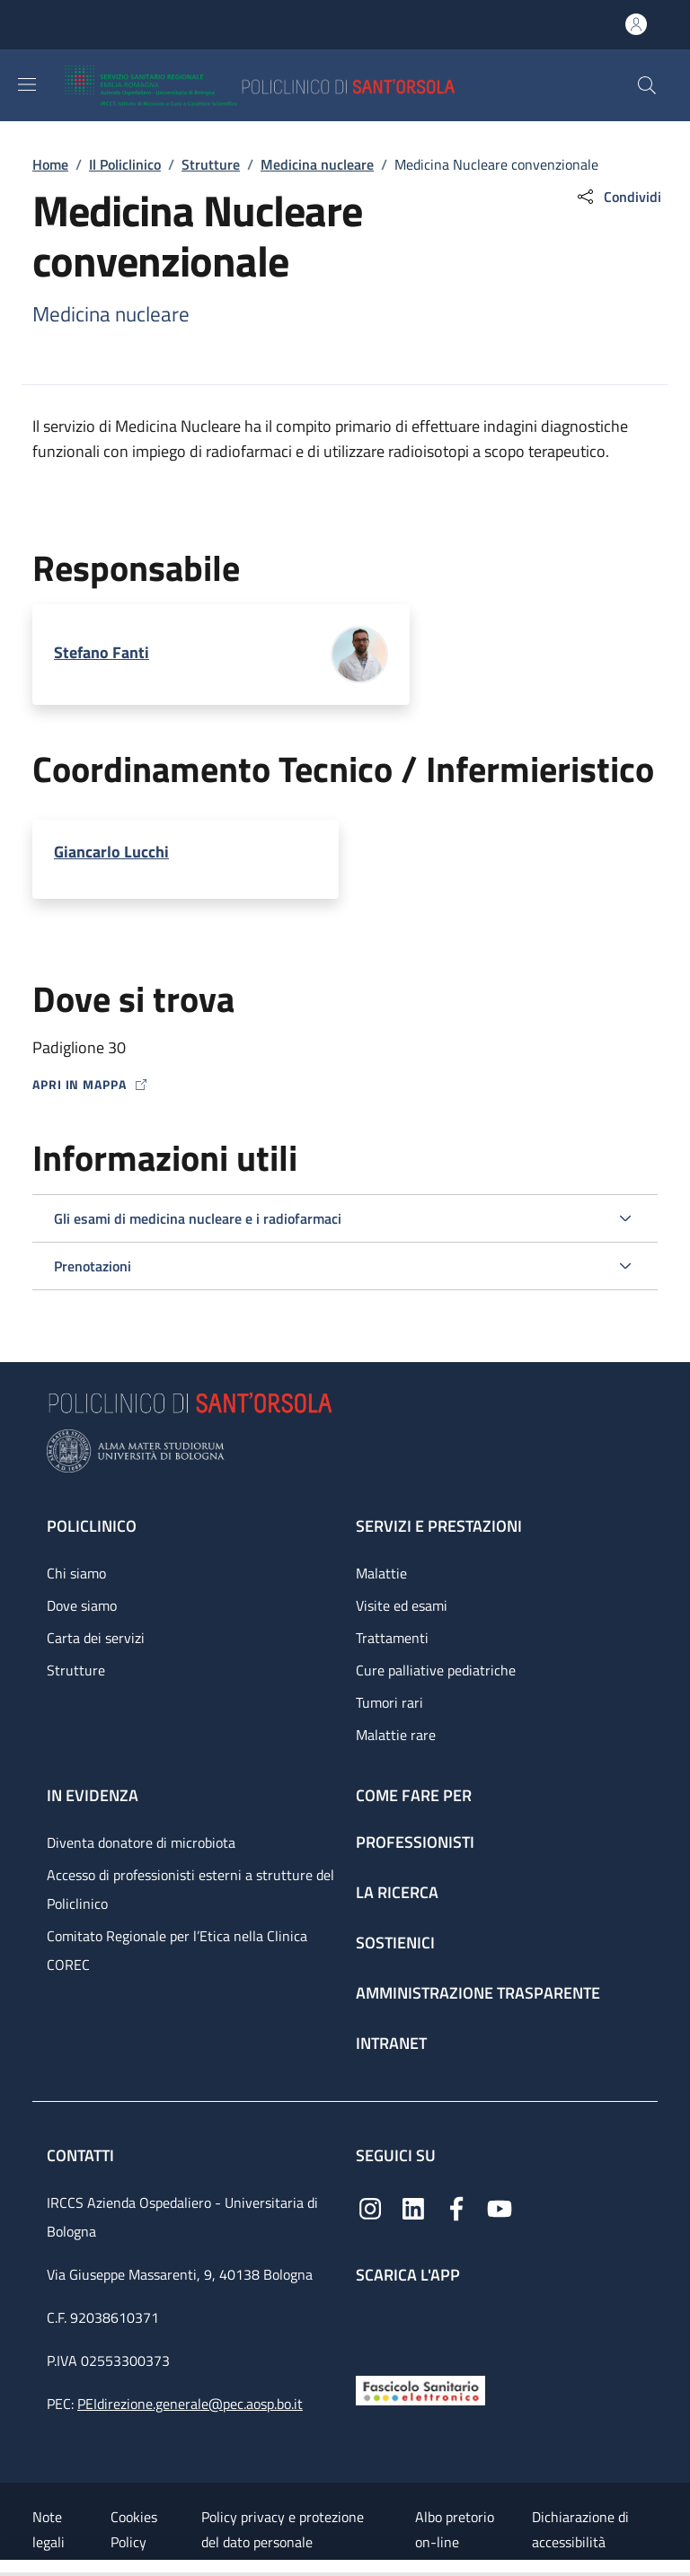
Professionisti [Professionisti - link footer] (415, 1842)
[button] (647, 85)
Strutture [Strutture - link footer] (76, 1670)
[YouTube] (499, 2206)
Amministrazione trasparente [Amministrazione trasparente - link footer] (478, 1993)
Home (50, 164)
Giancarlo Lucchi (111, 852)
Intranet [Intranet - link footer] (391, 2043)
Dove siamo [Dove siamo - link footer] (82, 1605)
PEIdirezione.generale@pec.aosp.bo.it (190, 2403)
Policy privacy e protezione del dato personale (282, 2529)
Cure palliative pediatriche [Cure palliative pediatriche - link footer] (436, 1670)
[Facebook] (456, 2206)
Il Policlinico (125, 164)
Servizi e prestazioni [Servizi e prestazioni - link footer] (439, 1526)
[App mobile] (370, 2326)
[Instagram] (370, 2206)
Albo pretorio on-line (454, 2529)
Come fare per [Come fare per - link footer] (414, 1795)
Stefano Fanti (101, 652)
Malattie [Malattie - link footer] (381, 1573)
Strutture (210, 164)
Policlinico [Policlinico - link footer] (92, 1526)
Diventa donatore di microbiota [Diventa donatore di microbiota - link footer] (141, 1842)
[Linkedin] (413, 2206)
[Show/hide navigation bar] (27, 84)
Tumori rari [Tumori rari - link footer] (389, 1702)
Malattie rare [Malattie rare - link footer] (396, 1734)
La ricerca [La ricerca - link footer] (397, 1892)
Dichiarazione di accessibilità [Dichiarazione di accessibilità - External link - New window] (580, 2529)
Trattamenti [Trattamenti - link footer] (392, 1637)
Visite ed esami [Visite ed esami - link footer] (401, 1605)
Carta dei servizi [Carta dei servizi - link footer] (96, 1637)
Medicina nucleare (317, 164)
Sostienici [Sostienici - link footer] (395, 1942)
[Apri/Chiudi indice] (9, 2568)
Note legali (48, 2529)
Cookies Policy (134, 2529)
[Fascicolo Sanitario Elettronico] (420, 2389)
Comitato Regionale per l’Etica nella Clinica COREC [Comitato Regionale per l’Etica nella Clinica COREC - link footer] (177, 1950)
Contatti (82, 2155)
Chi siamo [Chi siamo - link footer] (76, 1573)
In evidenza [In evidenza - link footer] (92, 1795)
